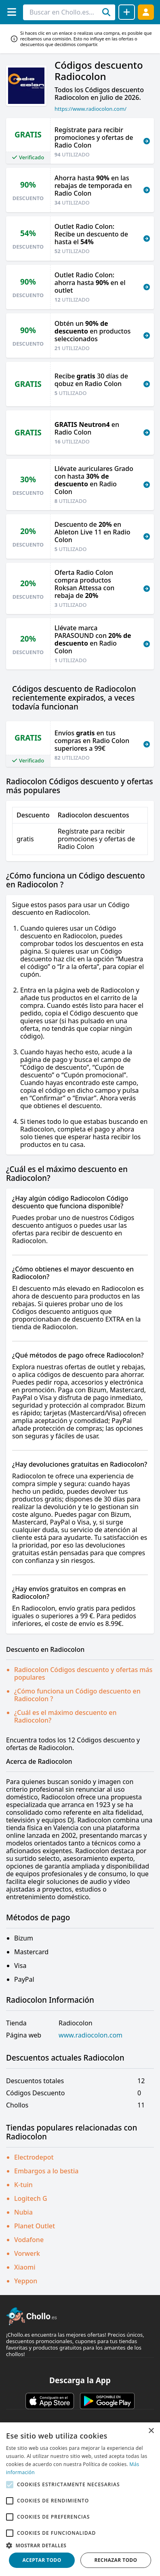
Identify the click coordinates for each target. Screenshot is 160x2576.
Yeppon (25, 2280)
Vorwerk (27, 2253)
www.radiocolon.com (90, 2035)
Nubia (23, 2212)
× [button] (151, 2431)
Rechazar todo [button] (115, 2560)
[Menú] (11, 12)
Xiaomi (25, 2267)
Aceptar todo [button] (41, 2560)
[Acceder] (146, 11)
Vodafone (29, 2239)
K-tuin (23, 2184)
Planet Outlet (34, 2225)
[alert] (80, 2499)
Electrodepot (34, 2157)
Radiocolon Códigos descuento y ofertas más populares (83, 1673)
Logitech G (30, 2198)
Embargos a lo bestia (46, 2170)
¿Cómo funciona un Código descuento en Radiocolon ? (77, 1695)
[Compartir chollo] (126, 12)
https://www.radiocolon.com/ (90, 109)
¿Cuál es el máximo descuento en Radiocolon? (65, 1716)
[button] (80, 2545)
